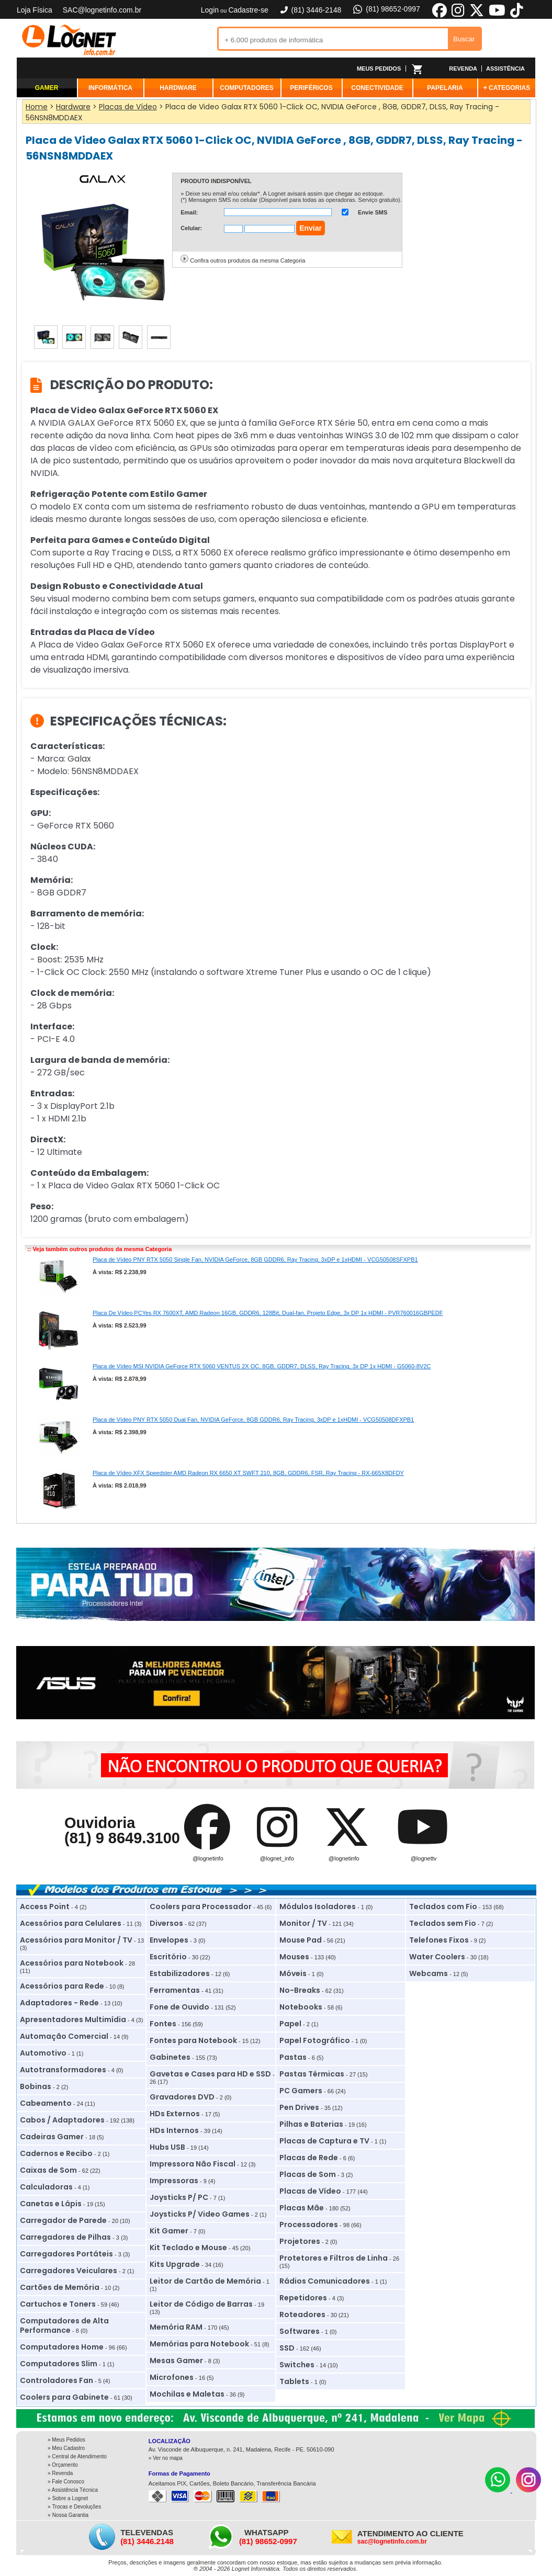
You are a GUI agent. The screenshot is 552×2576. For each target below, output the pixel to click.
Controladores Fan (56, 2380)
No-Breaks (299, 1990)
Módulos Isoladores (317, 1906)
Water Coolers (437, 1956)
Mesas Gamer (176, 2360)
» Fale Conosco (66, 2481)
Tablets (294, 2381)
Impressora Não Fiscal (192, 2164)
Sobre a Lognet (70, 2498)
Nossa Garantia (70, 2515)
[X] (477, 16)
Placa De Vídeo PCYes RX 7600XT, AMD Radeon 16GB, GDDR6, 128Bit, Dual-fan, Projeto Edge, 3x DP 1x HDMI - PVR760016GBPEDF (268, 1313)
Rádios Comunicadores (324, 2281)
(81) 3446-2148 (310, 10)
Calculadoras (46, 2187)
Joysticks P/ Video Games (200, 2214)
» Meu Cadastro (66, 2448)
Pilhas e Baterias (311, 2124)
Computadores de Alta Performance (64, 2325)
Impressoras (174, 2180)
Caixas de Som (48, 2170)
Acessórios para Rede (62, 1986)
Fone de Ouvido (179, 2007)
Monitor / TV (303, 1923)
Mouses (294, 1956)
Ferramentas (175, 1990)
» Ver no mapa (166, 2458)
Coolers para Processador (201, 1906)
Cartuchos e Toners (58, 2304)
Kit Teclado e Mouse (188, 2247)
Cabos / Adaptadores (62, 2120)
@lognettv (424, 1858)
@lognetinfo (208, 1858)
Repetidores (303, 2298)
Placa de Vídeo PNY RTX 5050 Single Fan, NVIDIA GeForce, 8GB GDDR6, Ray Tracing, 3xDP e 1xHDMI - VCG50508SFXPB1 (255, 1259)
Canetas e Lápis (51, 2203)
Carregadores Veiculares (68, 2270)
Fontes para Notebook (193, 2040)
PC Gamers (300, 2090)
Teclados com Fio (443, 1906)
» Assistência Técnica (73, 2490)
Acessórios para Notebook (71, 1963)
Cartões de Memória (59, 2287)
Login (210, 10)
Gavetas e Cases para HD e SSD (210, 2074)
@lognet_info (277, 1858)
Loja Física (34, 10)
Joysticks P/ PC (179, 2197)
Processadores (308, 2224)
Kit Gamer (169, 2231)
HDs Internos (174, 2130)
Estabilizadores (180, 1973)
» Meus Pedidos (66, 2440)
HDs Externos (175, 2113)
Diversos (166, 1923)
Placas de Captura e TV (324, 2141)
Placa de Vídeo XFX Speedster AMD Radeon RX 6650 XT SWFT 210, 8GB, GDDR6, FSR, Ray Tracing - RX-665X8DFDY (248, 1473)
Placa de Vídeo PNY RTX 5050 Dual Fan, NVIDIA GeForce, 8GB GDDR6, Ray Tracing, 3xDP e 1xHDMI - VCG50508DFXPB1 (253, 1419)
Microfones (172, 2377)
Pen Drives (299, 2107)
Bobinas (35, 2086)
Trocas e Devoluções (77, 2507)
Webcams (428, 1973)
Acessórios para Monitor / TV (76, 1940)
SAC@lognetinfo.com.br (102, 10)
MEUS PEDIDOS (379, 68)
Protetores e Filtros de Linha (333, 2258)
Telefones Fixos (439, 1940)
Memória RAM (176, 2327)
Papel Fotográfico (314, 2040)
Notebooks (300, 2007)
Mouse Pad (300, 1940)
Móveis (293, 1973)
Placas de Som (307, 2174)
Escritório (168, 1956)
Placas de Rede (308, 2157)
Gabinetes (170, 2057)
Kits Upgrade (175, 2264)
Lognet (69, 40)
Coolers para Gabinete (64, 2397)
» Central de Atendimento (77, 2456)
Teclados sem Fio (442, 1923)
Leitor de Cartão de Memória (205, 2281)
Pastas (293, 2057)
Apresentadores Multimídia (73, 2019)
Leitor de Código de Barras (201, 2304)
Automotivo (43, 2053)
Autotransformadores (63, 2069)
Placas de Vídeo (310, 2191)
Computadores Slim (58, 2363)
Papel (290, 2023)
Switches (296, 2364)
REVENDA (463, 68)
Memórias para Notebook (199, 2344)
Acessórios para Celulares (70, 1923)
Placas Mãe (301, 2208)
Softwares (299, 2331)
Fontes (163, 2023)
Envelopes (169, 1940)
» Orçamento (63, 2465)
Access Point (45, 1906)
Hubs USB (167, 2147)
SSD (287, 2348)
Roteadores (302, 2314)
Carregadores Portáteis (66, 2254)
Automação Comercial (64, 2036)
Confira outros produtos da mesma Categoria (247, 260)
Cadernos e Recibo (56, 2153)
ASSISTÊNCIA (505, 68)
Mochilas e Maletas (187, 2394)
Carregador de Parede (63, 2220)
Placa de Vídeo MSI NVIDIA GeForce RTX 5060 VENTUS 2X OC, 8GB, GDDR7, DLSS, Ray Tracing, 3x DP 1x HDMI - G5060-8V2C (262, 1366)
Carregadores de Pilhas (65, 2237)
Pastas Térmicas (311, 2074)
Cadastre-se (248, 10)
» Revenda (60, 2473)
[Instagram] (528, 2490)
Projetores (299, 2241)
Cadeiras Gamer (52, 2136)
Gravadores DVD (182, 2097)
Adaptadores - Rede (59, 2003)
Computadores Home (62, 2347)
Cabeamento (46, 2103)
